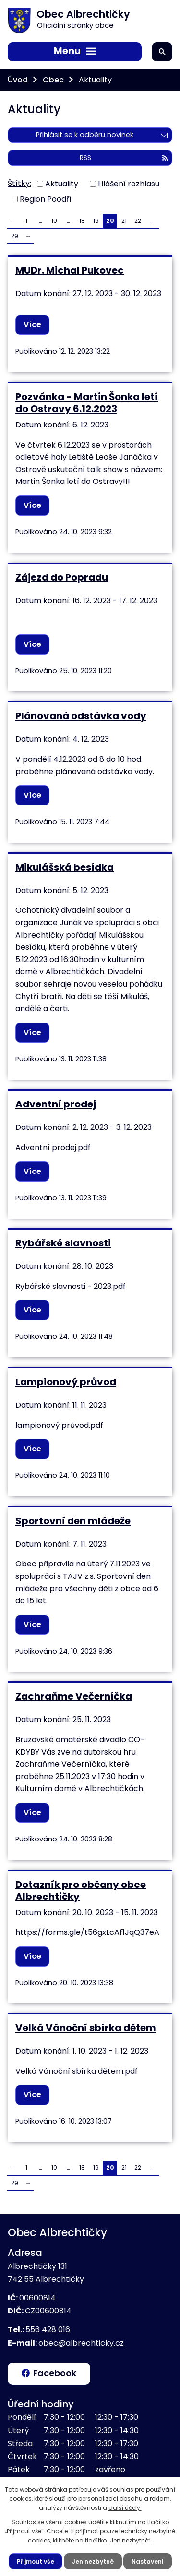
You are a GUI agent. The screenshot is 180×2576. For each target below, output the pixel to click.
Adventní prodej (55, 1104)
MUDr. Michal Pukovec (69, 270)
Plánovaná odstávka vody (80, 716)
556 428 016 (47, 2329)
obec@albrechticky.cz (81, 2342)
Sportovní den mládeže (73, 1521)
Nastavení (148, 2561)
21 (124, 221)
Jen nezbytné (93, 2561)
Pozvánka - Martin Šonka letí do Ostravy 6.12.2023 (86, 402)
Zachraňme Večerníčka (73, 1696)
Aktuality (61, 183)
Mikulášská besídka (64, 867)
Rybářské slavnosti (63, 1243)
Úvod (18, 79)
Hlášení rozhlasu (128, 183)
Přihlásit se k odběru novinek (102, 134)
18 (82, 221)
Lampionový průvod (65, 1382)
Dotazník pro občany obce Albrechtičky (80, 1890)
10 (54, 221)
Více (32, 324)
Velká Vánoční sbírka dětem (85, 2028)
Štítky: (19, 183)
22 (137, 221)
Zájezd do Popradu (61, 577)
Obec (53, 79)
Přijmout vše (35, 2561)
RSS (124, 157)
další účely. (125, 2508)
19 (96, 221)
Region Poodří (46, 199)
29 (14, 236)
